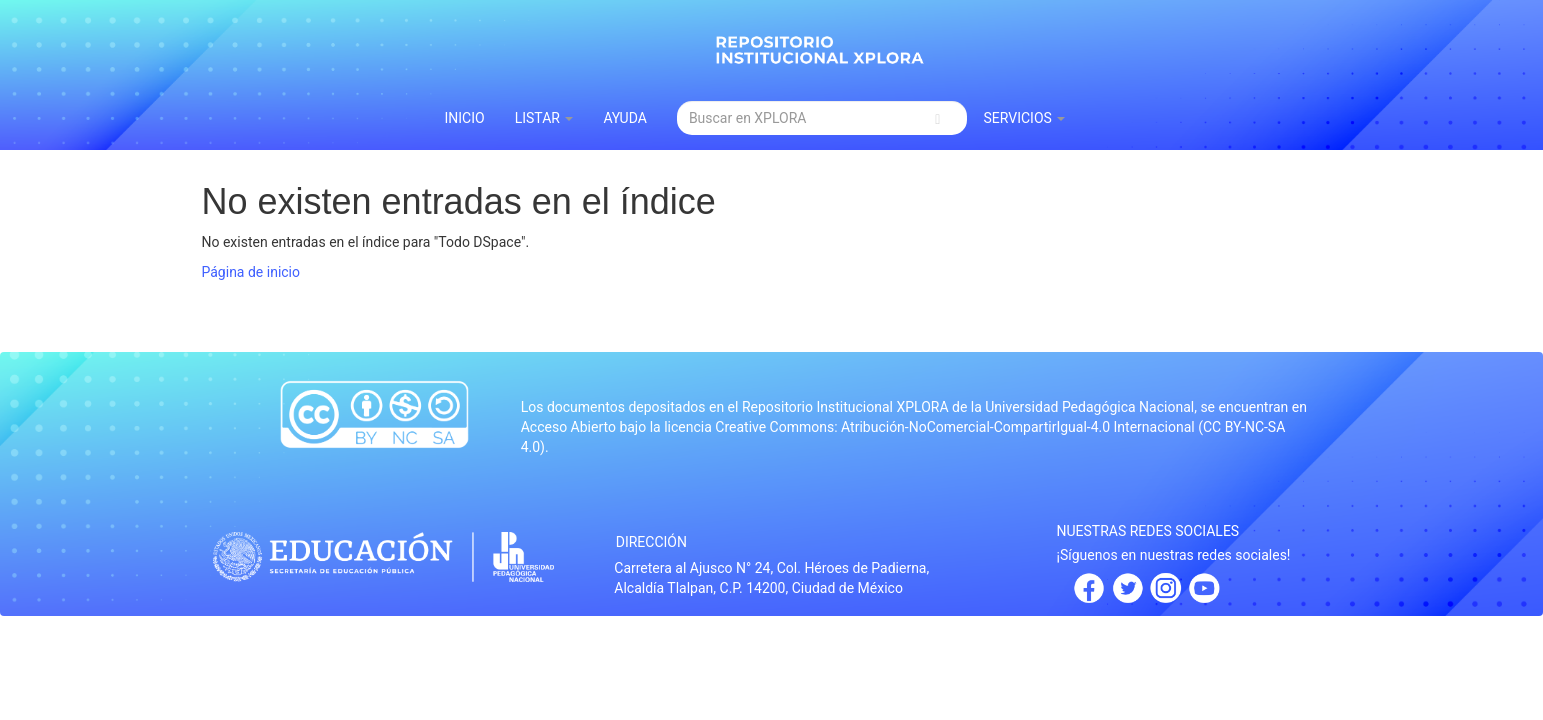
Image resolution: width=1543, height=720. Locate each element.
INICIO (465, 118)
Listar (544, 118)
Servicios (1024, 118)
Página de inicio (251, 272)
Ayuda (625, 118)
